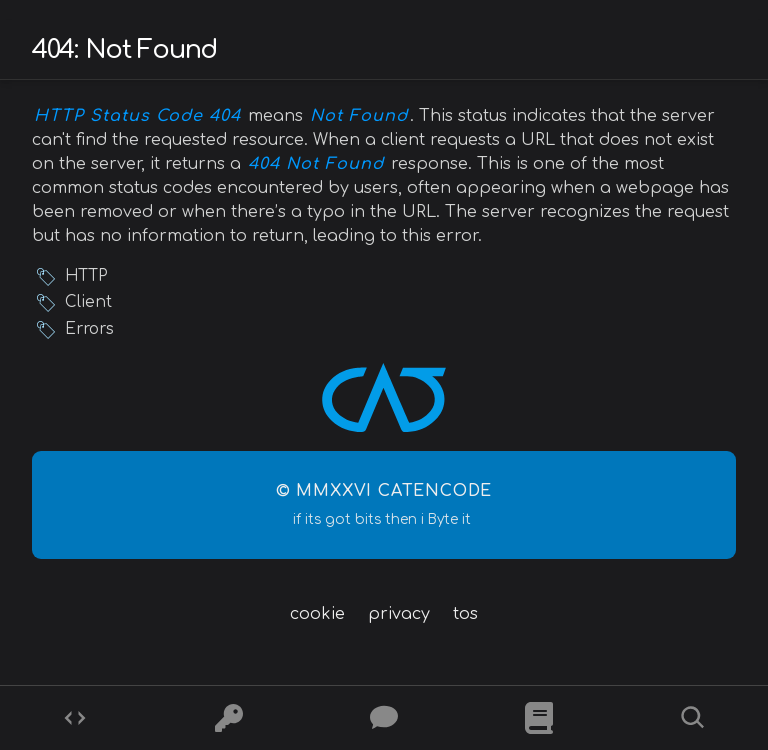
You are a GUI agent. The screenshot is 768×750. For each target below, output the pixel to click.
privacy (399, 614)
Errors (89, 329)
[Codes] (75, 718)
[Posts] (384, 718)
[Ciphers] (229, 718)
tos (465, 614)
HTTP (86, 276)
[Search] (693, 718)
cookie (317, 614)
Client (88, 302)
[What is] (539, 718)
